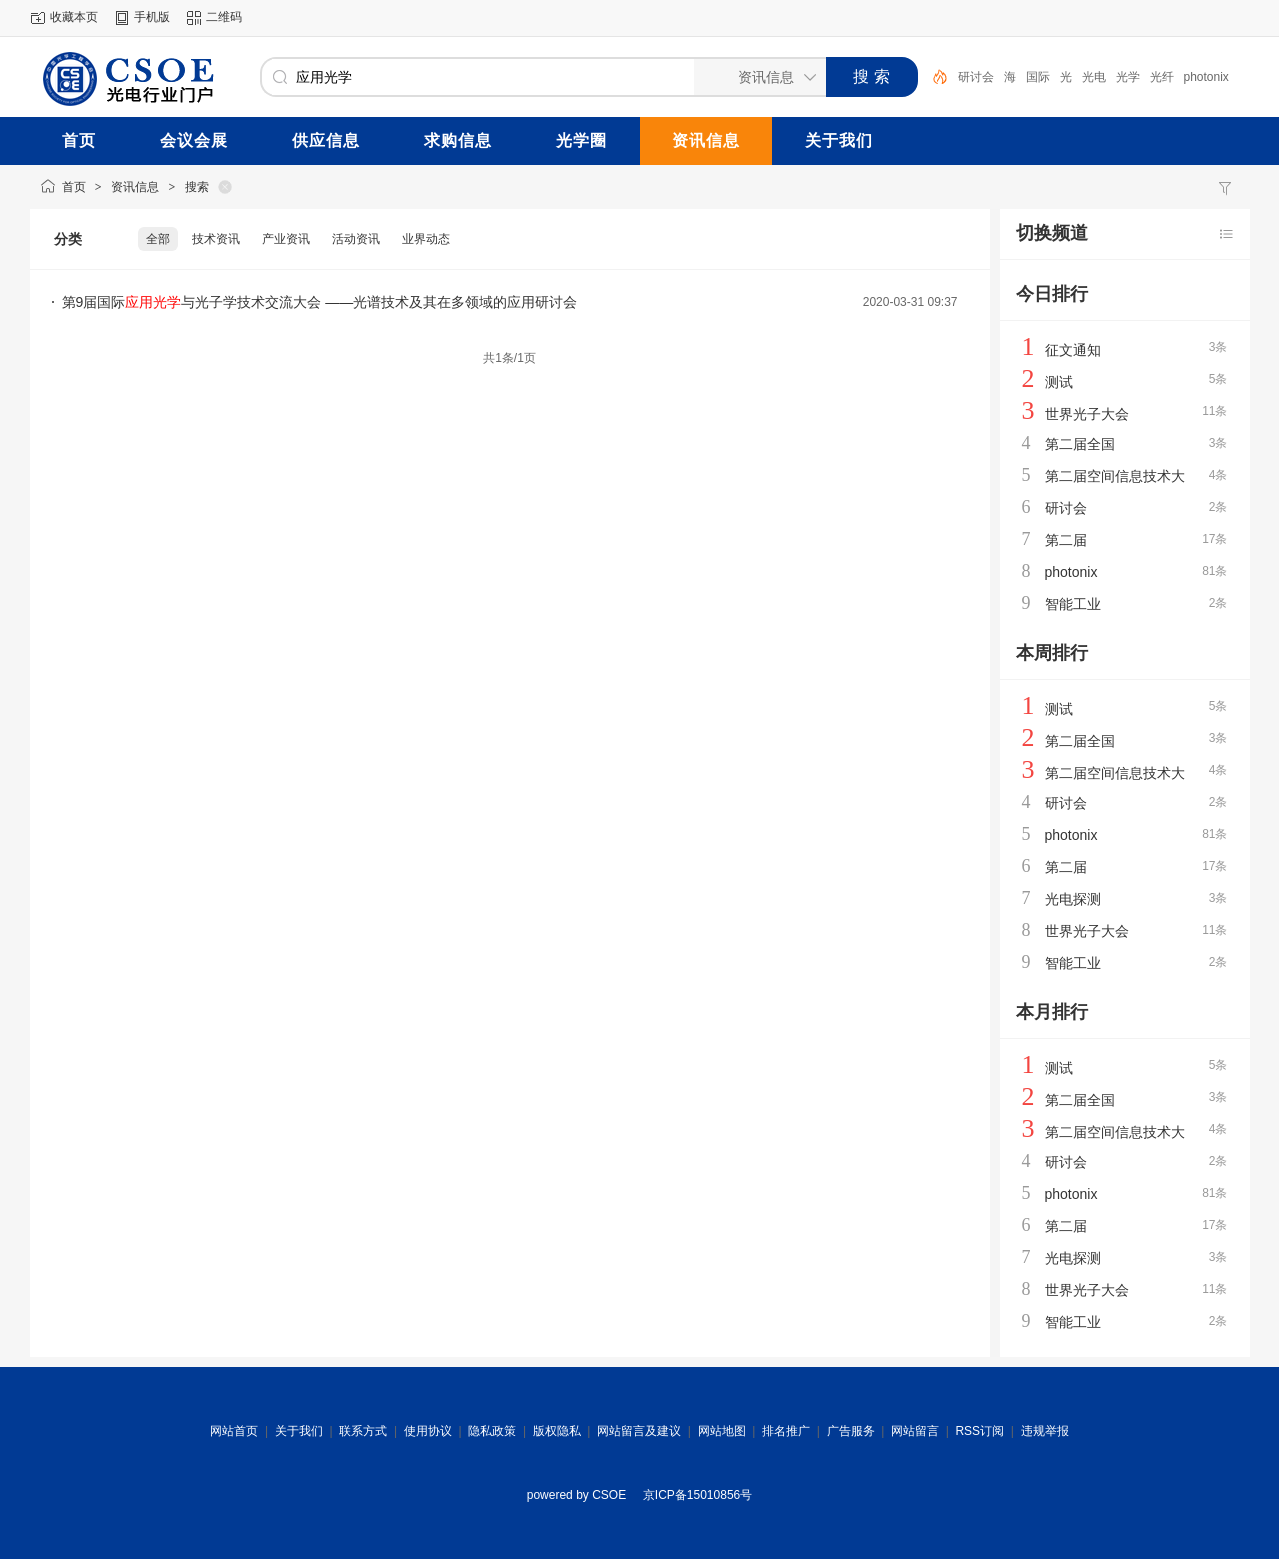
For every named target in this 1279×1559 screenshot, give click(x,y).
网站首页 (234, 1431)
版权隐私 (557, 1431)
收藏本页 (74, 17)
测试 (1059, 382)
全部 (158, 239)
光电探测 (1073, 899)
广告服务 (851, 1431)
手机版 (152, 17)
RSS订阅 (979, 1431)
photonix (1206, 77)
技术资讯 (216, 239)
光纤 (1162, 77)
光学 (1128, 77)
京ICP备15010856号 (697, 1495)
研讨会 (976, 77)
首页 (74, 187)
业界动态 (426, 239)
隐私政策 (492, 1431)
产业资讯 (286, 239)
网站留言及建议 (639, 1431)
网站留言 (915, 1431)
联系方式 (363, 1431)
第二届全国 (1080, 444)
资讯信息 (135, 187)
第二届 (1066, 540)
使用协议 (428, 1431)
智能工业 (1073, 604)
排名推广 (786, 1431)
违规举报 (1045, 1431)
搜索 (197, 187)
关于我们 (299, 1431)
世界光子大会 (1087, 414)
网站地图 (722, 1431)
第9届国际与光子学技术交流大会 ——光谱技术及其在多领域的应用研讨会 (320, 302)
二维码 (224, 17)
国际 (1038, 77)
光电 (1094, 77)
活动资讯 (356, 239)
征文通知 (1073, 350)
